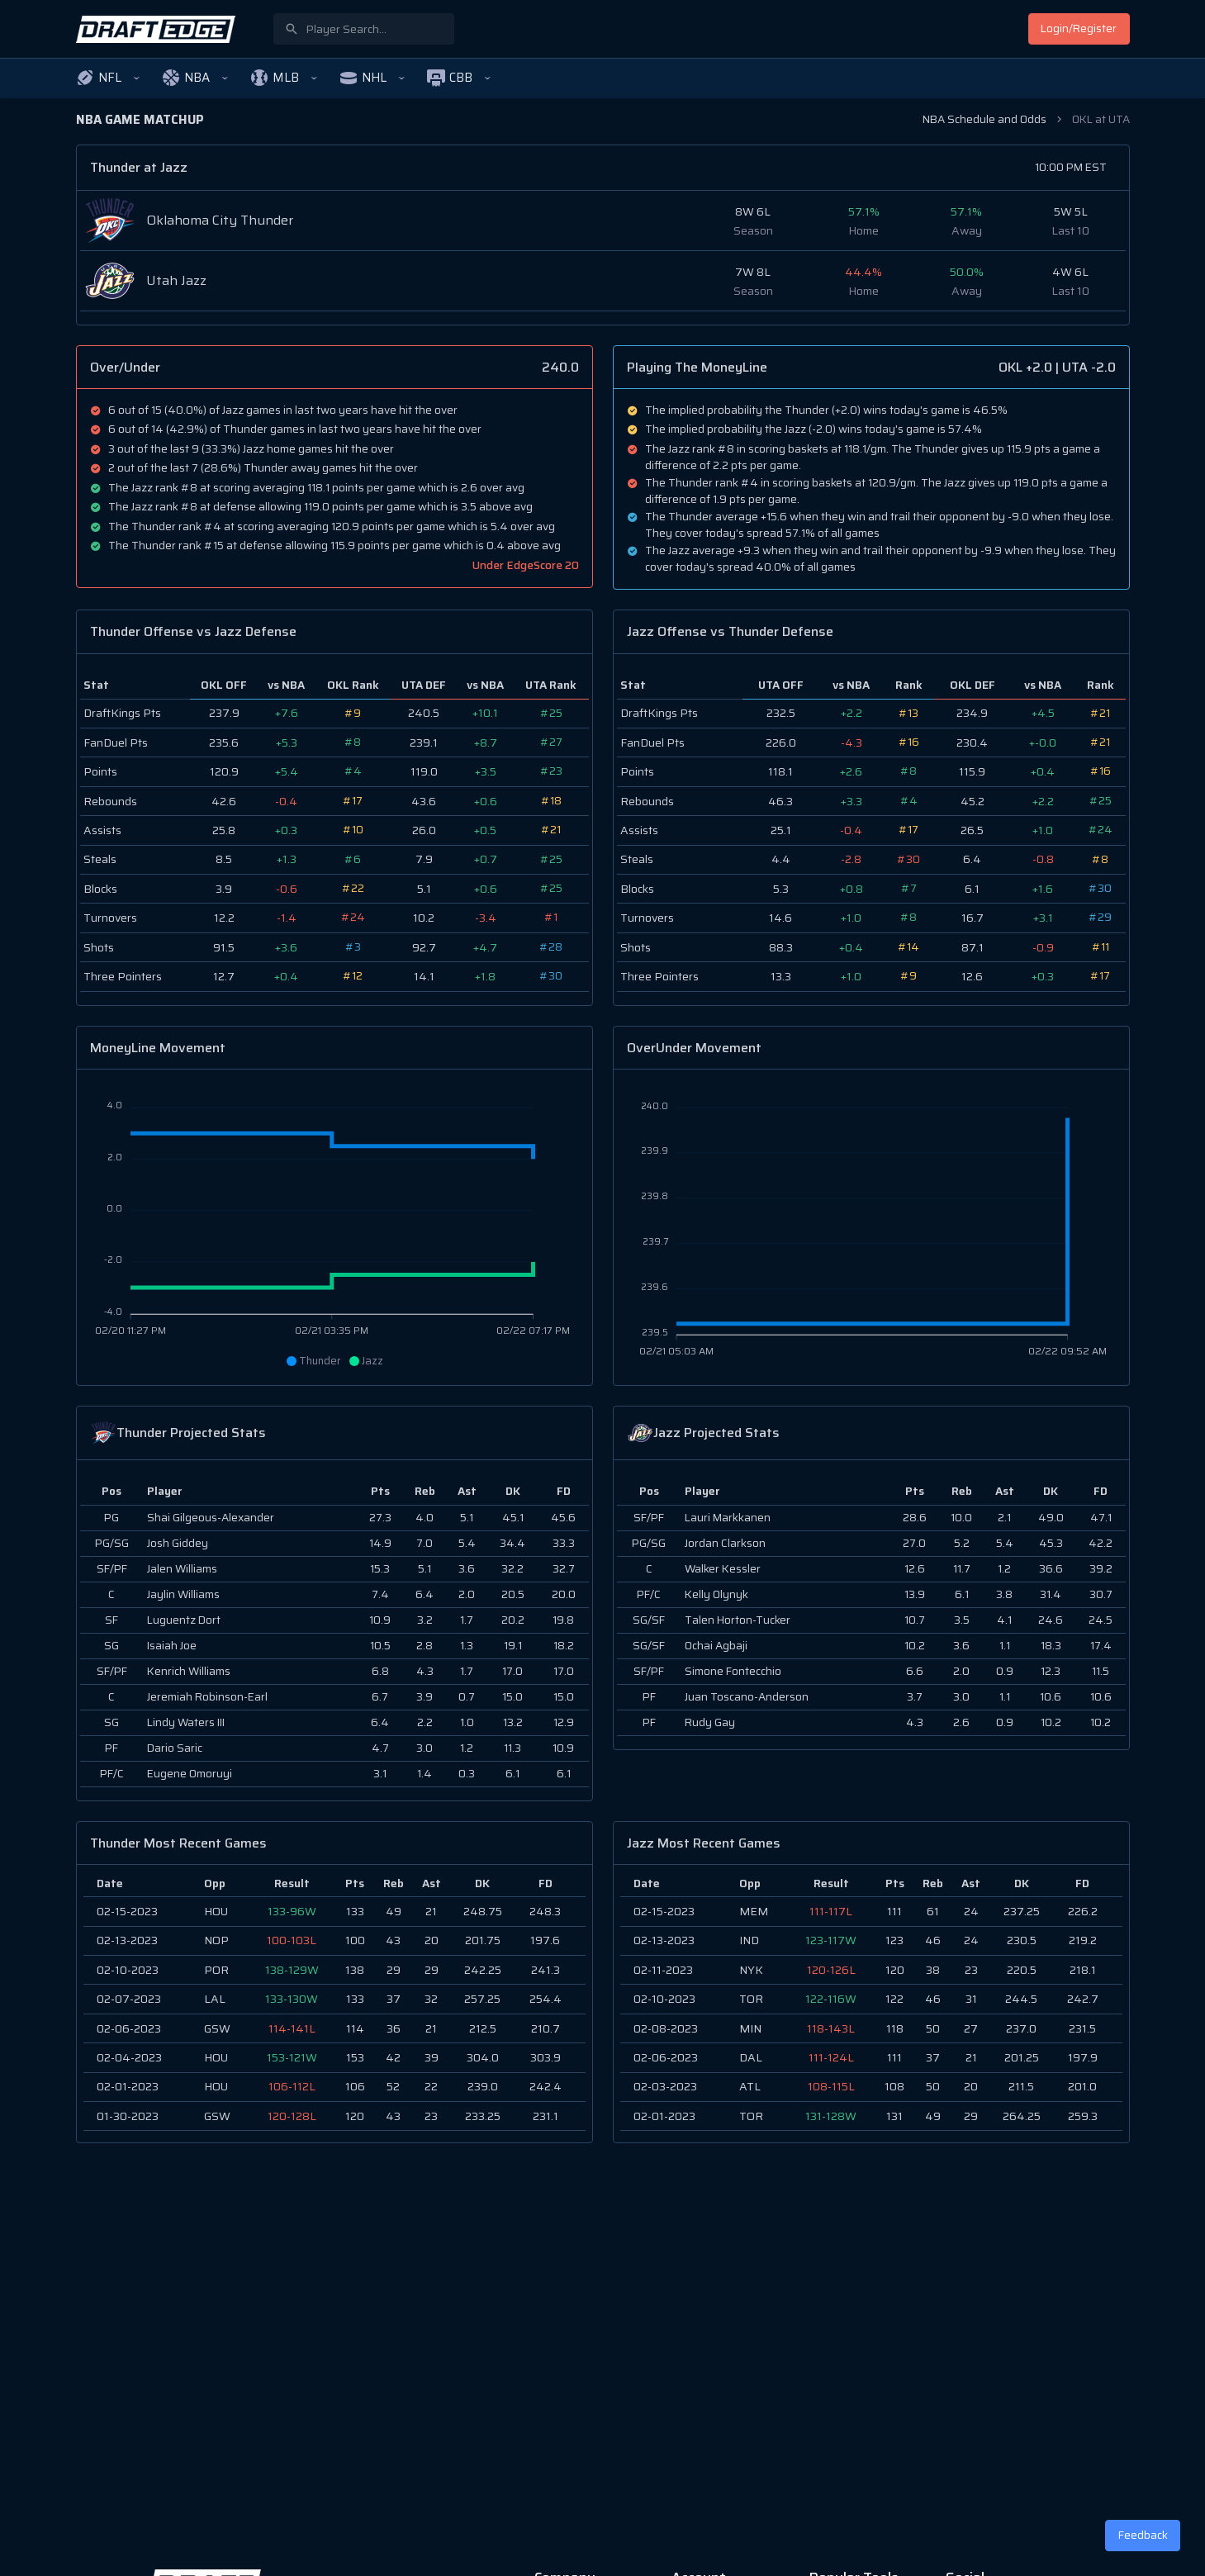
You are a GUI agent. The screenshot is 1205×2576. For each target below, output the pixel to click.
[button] (108, 78)
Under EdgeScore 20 (525, 565)
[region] (334, 2004)
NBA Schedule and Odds (984, 119)
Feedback (1143, 2535)
